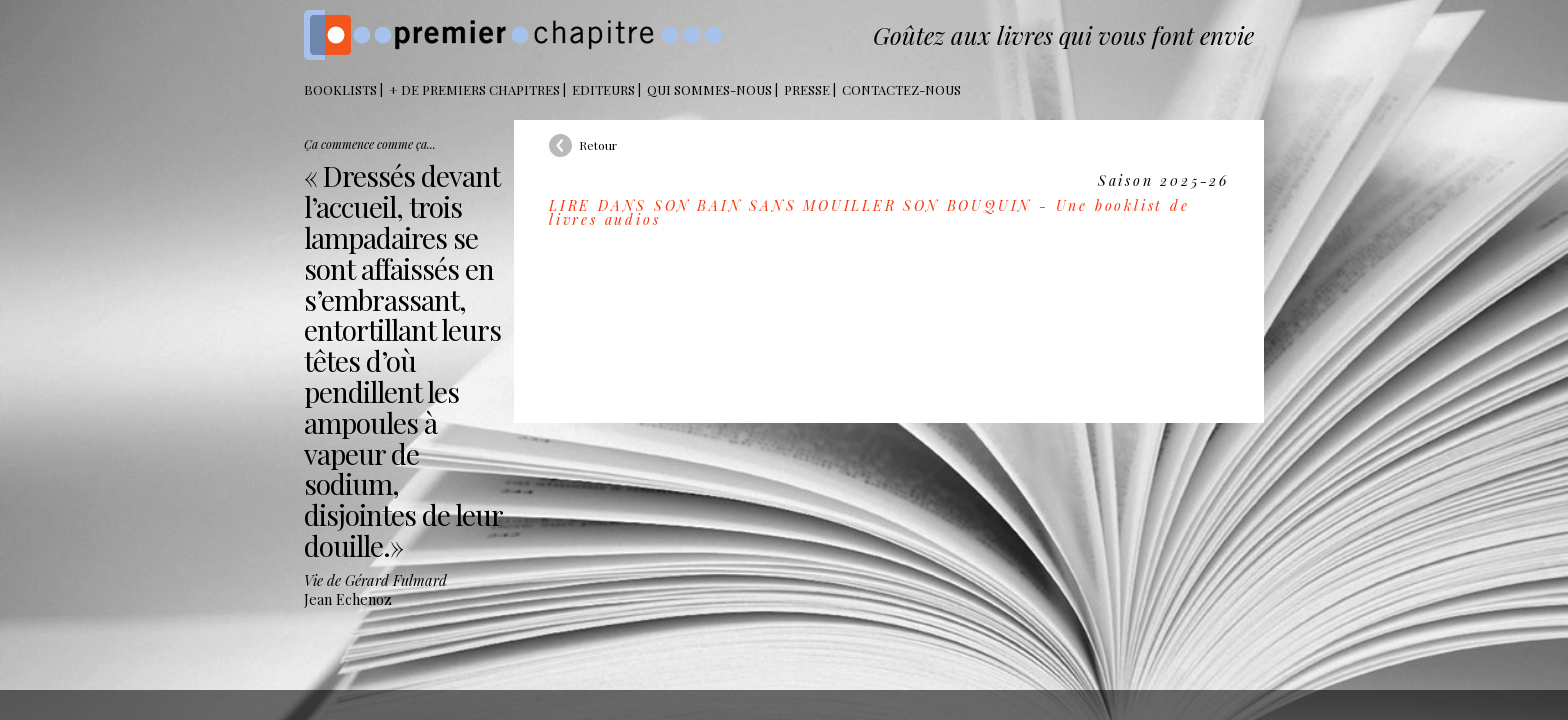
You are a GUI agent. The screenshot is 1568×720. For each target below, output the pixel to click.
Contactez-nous (901, 89)
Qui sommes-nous (709, 89)
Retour (598, 145)
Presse (807, 89)
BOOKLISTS (340, 89)
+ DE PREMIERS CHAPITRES (474, 89)
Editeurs (603, 89)
